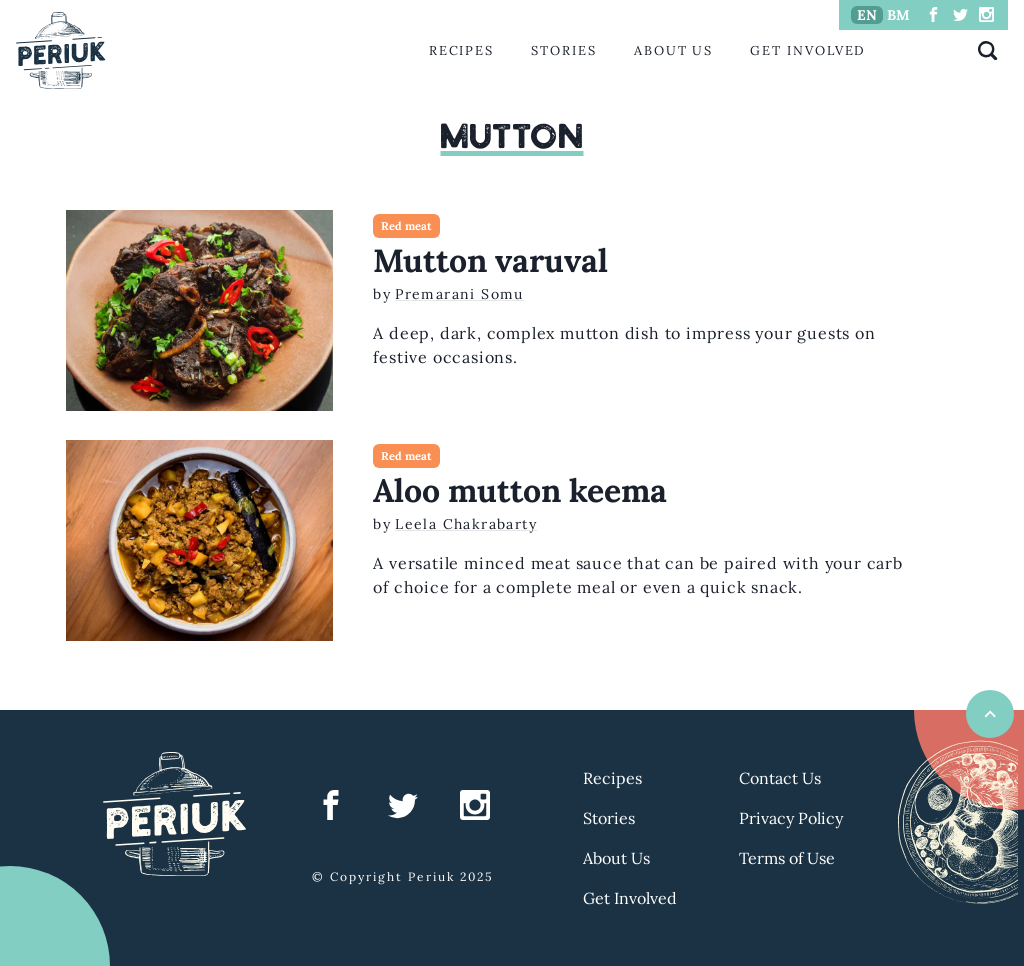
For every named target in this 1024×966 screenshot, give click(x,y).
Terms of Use (787, 858)
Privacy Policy (791, 818)
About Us (673, 50)
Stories (563, 50)
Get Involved (808, 50)
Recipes (461, 50)
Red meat (406, 226)
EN (867, 15)
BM (898, 15)
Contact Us (780, 778)
